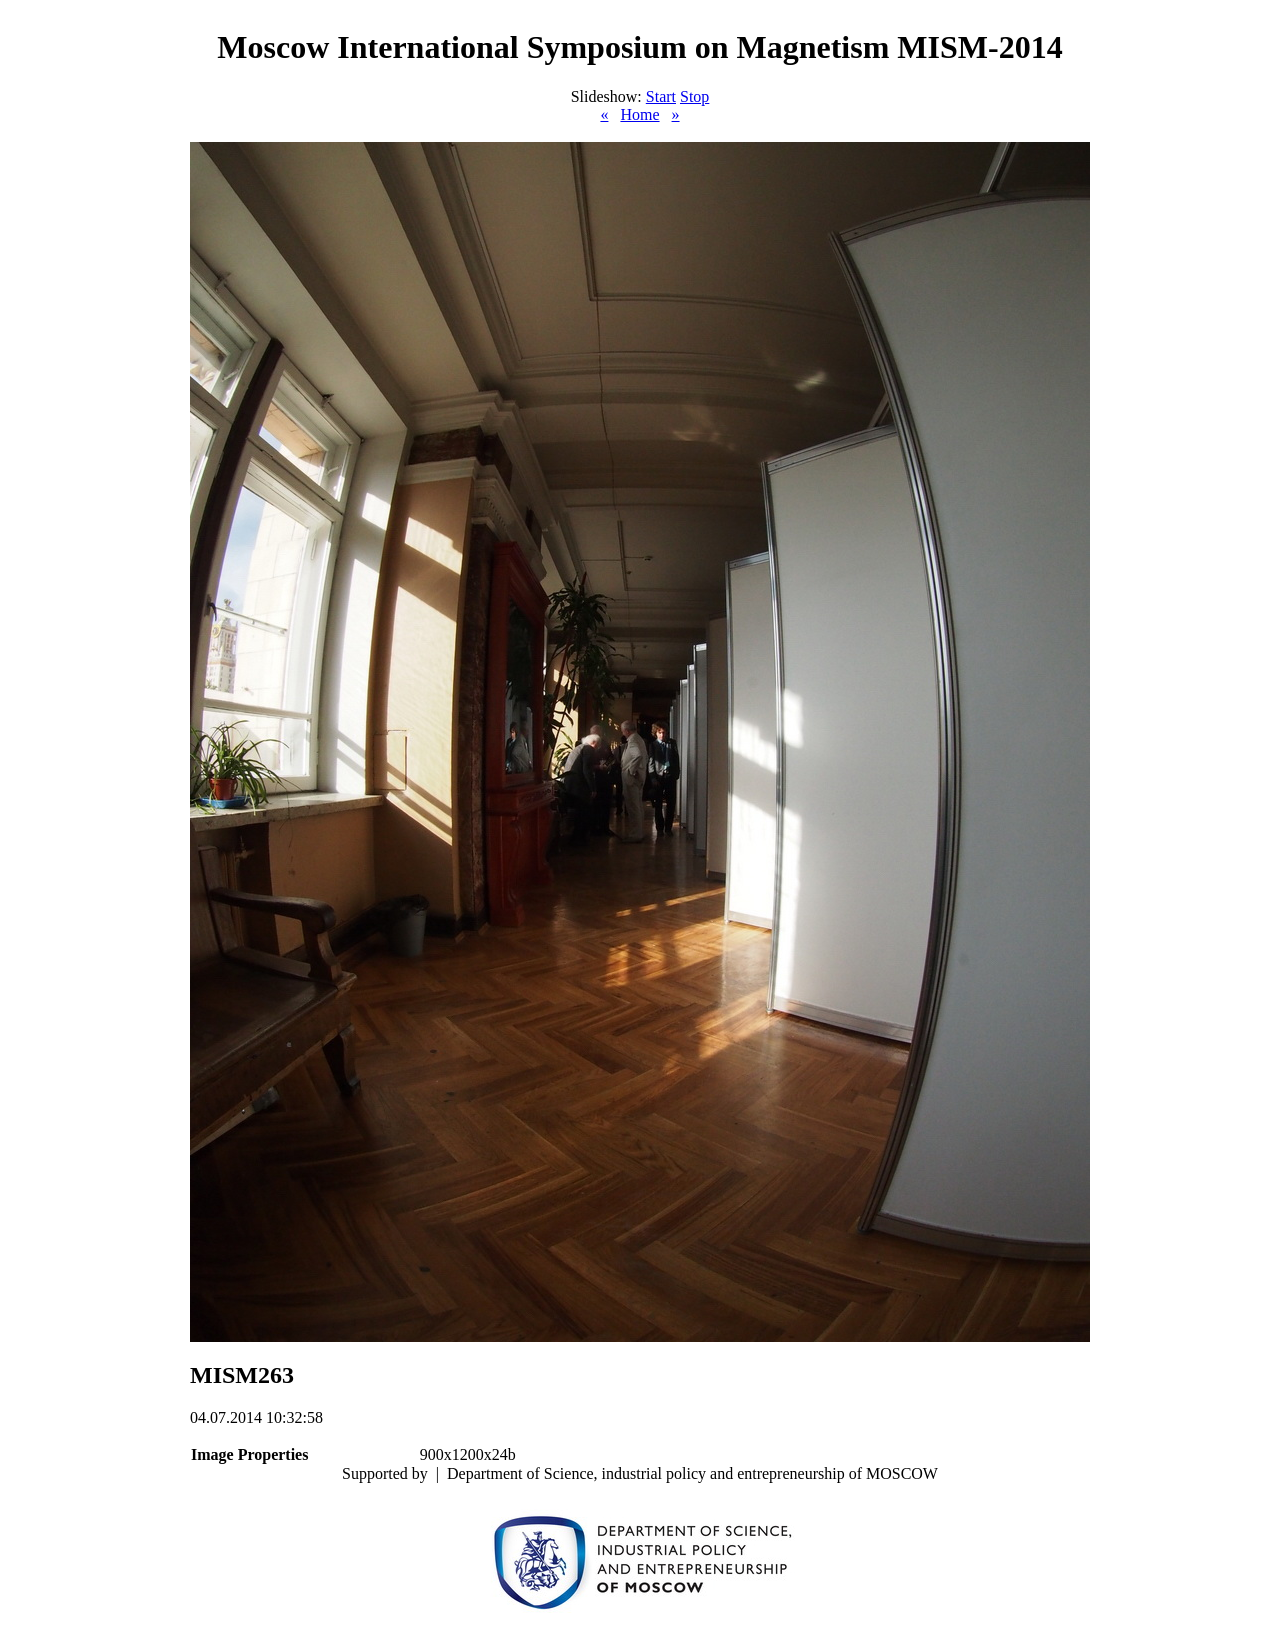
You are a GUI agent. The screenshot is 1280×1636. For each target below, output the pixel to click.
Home (639, 114)
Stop (694, 96)
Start (661, 96)
